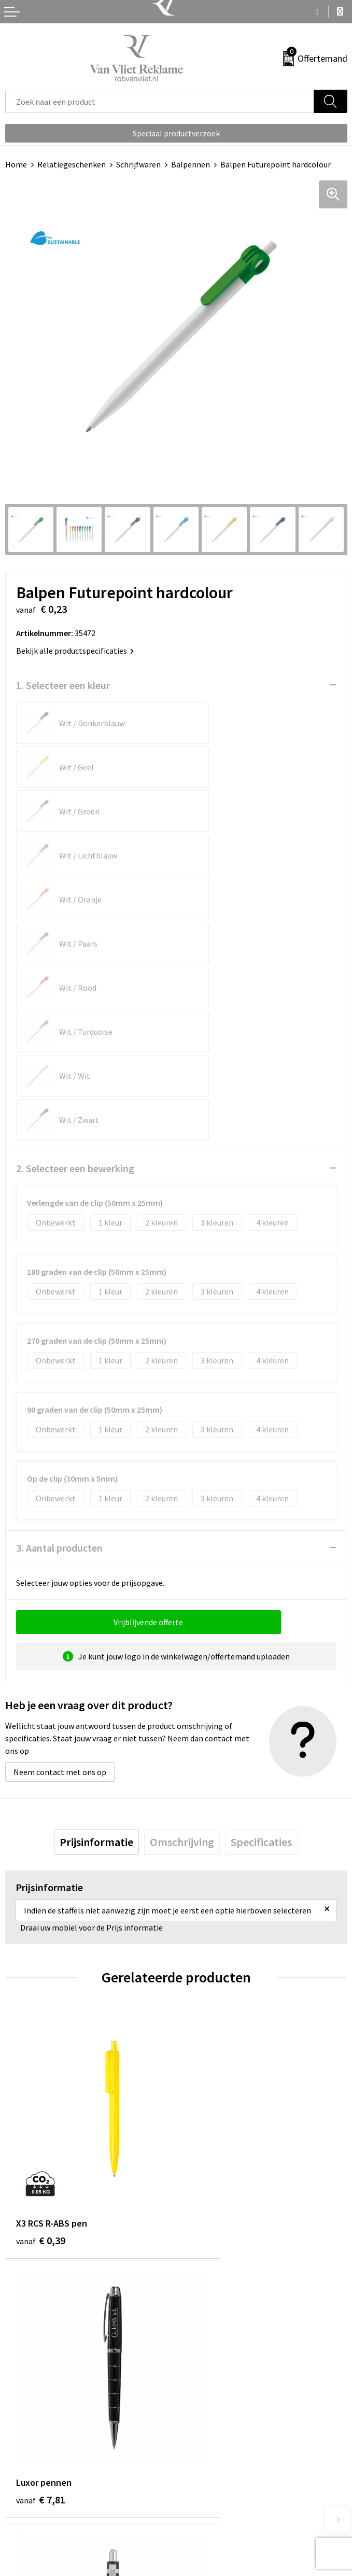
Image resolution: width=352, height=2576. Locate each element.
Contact (19, 2452)
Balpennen (190, 164)
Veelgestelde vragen (217, 2297)
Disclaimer (200, 2500)
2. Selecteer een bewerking (75, 947)
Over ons (196, 2281)
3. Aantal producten (59, 1327)
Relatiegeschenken (71, 164)
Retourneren (28, 2469)
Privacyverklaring (212, 2484)
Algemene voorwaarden (223, 2452)
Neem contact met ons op (59, 1551)
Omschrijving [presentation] (182, 1621)
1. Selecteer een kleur (63, 685)
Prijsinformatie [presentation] (96, 1621)
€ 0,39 (40, 1975)
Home (16, 164)
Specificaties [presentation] (261, 1621)
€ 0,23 (40, 2193)
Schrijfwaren (138, 164)
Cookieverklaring (211, 2469)
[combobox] (159, 101)
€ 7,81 (211, 1975)
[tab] (96, 1622)
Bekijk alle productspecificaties (75, 650)
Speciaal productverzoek (176, 133)
